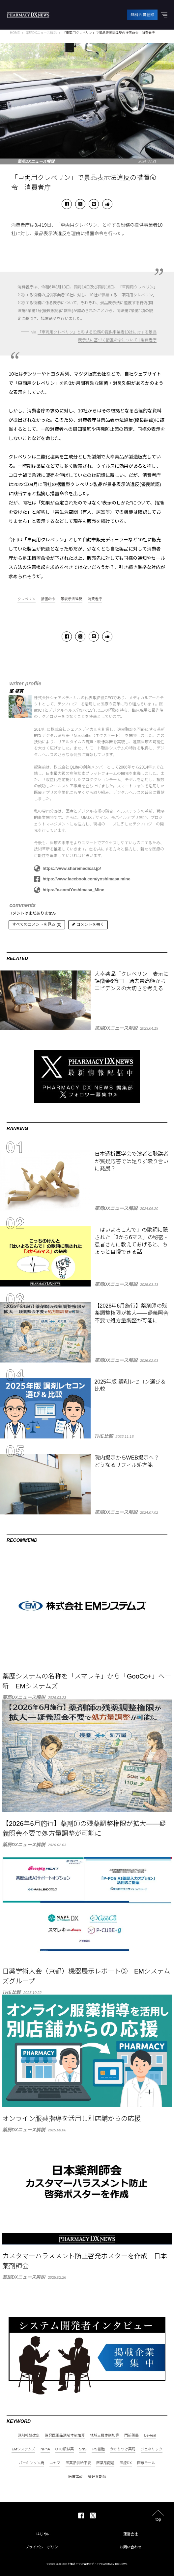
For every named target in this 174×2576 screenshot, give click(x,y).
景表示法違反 (71, 599)
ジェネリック (151, 2449)
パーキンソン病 (31, 2463)
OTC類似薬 (64, 2449)
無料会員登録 (142, 14)
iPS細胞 (98, 2449)
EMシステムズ (23, 2449)
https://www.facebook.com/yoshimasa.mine (82, 879)
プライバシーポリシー (43, 2547)
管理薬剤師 (97, 2477)
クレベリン (26, 599)
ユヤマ (54, 2463)
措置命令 (48, 599)
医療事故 (75, 2477)
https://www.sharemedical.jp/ (68, 868)
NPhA (45, 2449)
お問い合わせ (130, 2547)
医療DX (126, 2463)
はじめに (43, 2534)
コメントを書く (88, 924)
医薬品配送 (105, 2463)
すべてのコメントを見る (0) (36, 924)
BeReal (150, 2436)
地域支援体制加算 (104, 2436)
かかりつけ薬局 (122, 2449)
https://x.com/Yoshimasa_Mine (69, 890)
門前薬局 (131, 2436)
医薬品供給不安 (78, 2463)
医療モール (146, 2463)
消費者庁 (95, 599)
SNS (83, 2449)
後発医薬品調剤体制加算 (65, 2436)
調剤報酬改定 (29, 2436)
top (158, 2519)
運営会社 (130, 2534)
